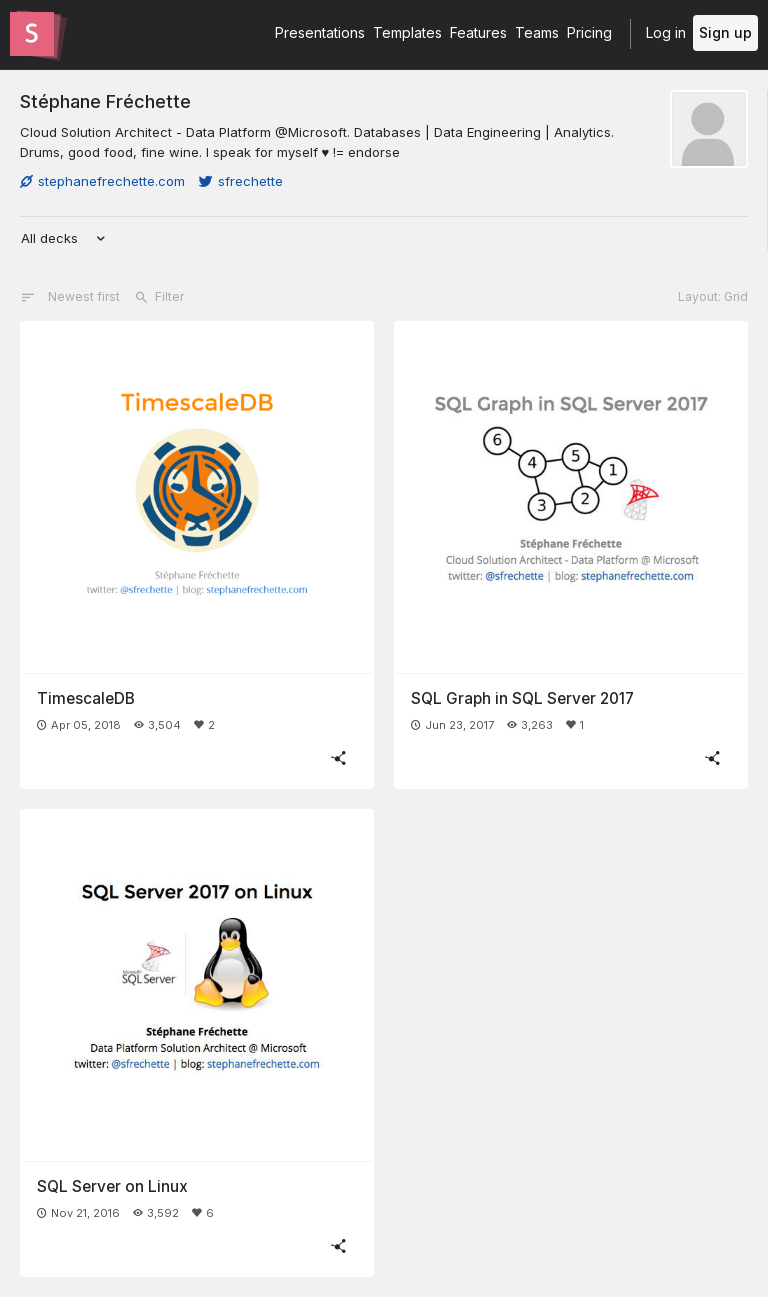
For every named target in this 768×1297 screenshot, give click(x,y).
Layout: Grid (713, 296)
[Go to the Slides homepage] (32, 34)
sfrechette (241, 181)
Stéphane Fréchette (105, 101)
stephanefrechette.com (102, 181)
